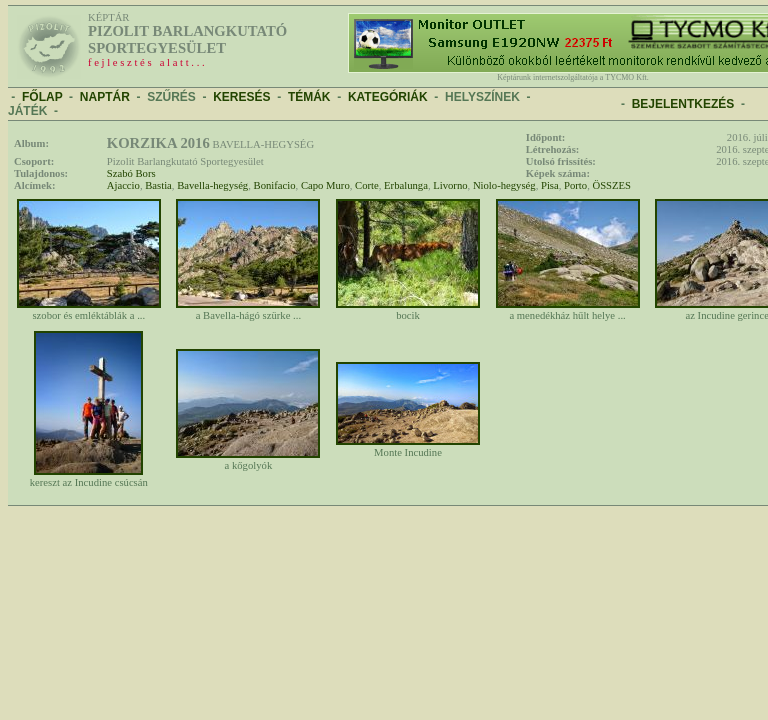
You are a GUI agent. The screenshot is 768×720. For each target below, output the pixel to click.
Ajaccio (123, 185)
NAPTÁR (105, 97)
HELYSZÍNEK (482, 97)
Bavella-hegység (212, 185)
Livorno (450, 185)
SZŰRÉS (171, 97)
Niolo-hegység (504, 185)
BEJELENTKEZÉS (683, 104)
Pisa (550, 185)
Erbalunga (406, 185)
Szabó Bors (131, 173)
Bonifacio (275, 185)
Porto (575, 185)
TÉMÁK (309, 97)
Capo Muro (325, 185)
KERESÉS (241, 97)
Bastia (158, 185)
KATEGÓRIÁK (388, 97)
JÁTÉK (27, 111)
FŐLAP (42, 97)
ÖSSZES (611, 185)
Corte (367, 185)
